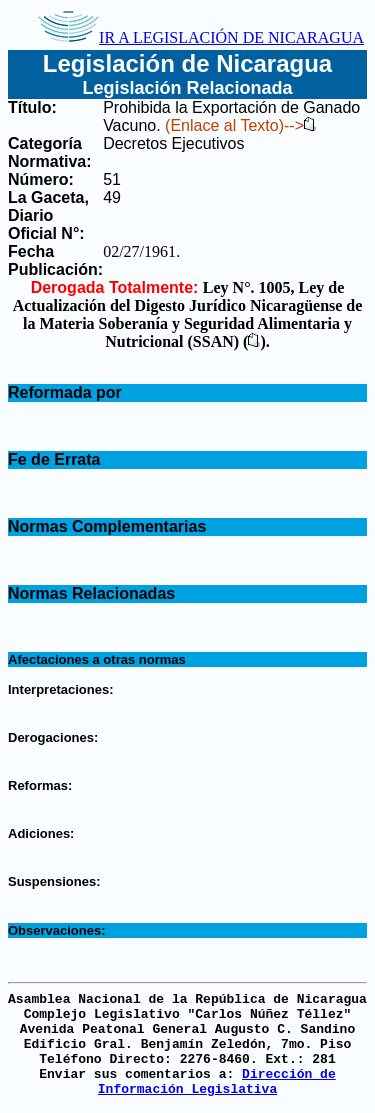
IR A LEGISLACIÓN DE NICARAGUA (201, 37)
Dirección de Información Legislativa (217, 1082)
